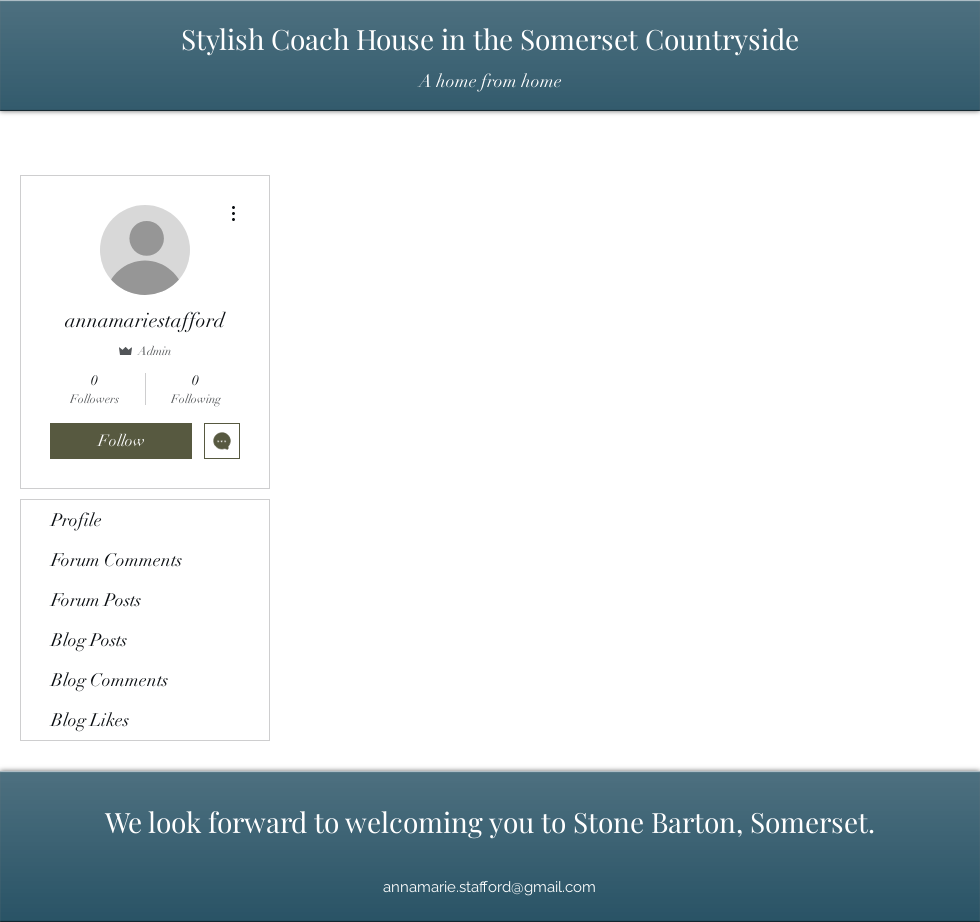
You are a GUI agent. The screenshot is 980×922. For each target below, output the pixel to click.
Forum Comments (116, 560)
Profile (76, 520)
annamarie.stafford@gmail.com (489, 887)
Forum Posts (96, 600)
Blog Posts (89, 640)
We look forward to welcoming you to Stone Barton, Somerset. (490, 821)
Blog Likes (90, 720)
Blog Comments (109, 680)
